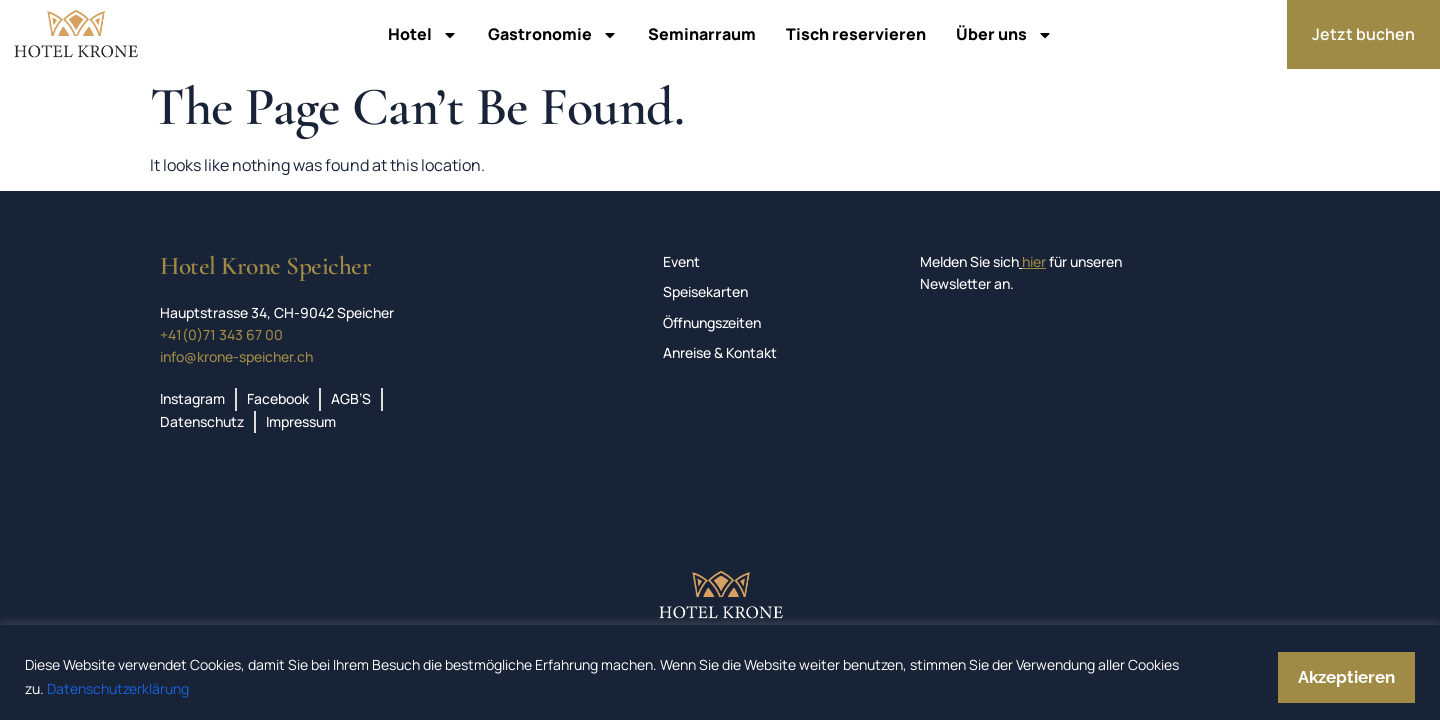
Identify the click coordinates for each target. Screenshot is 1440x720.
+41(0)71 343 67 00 (221, 334)
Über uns (1004, 35)
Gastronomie (553, 35)
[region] (720, 672)
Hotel (423, 35)
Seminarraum (702, 34)
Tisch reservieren (856, 34)
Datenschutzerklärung (118, 688)
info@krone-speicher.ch (236, 356)
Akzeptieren (1346, 677)
